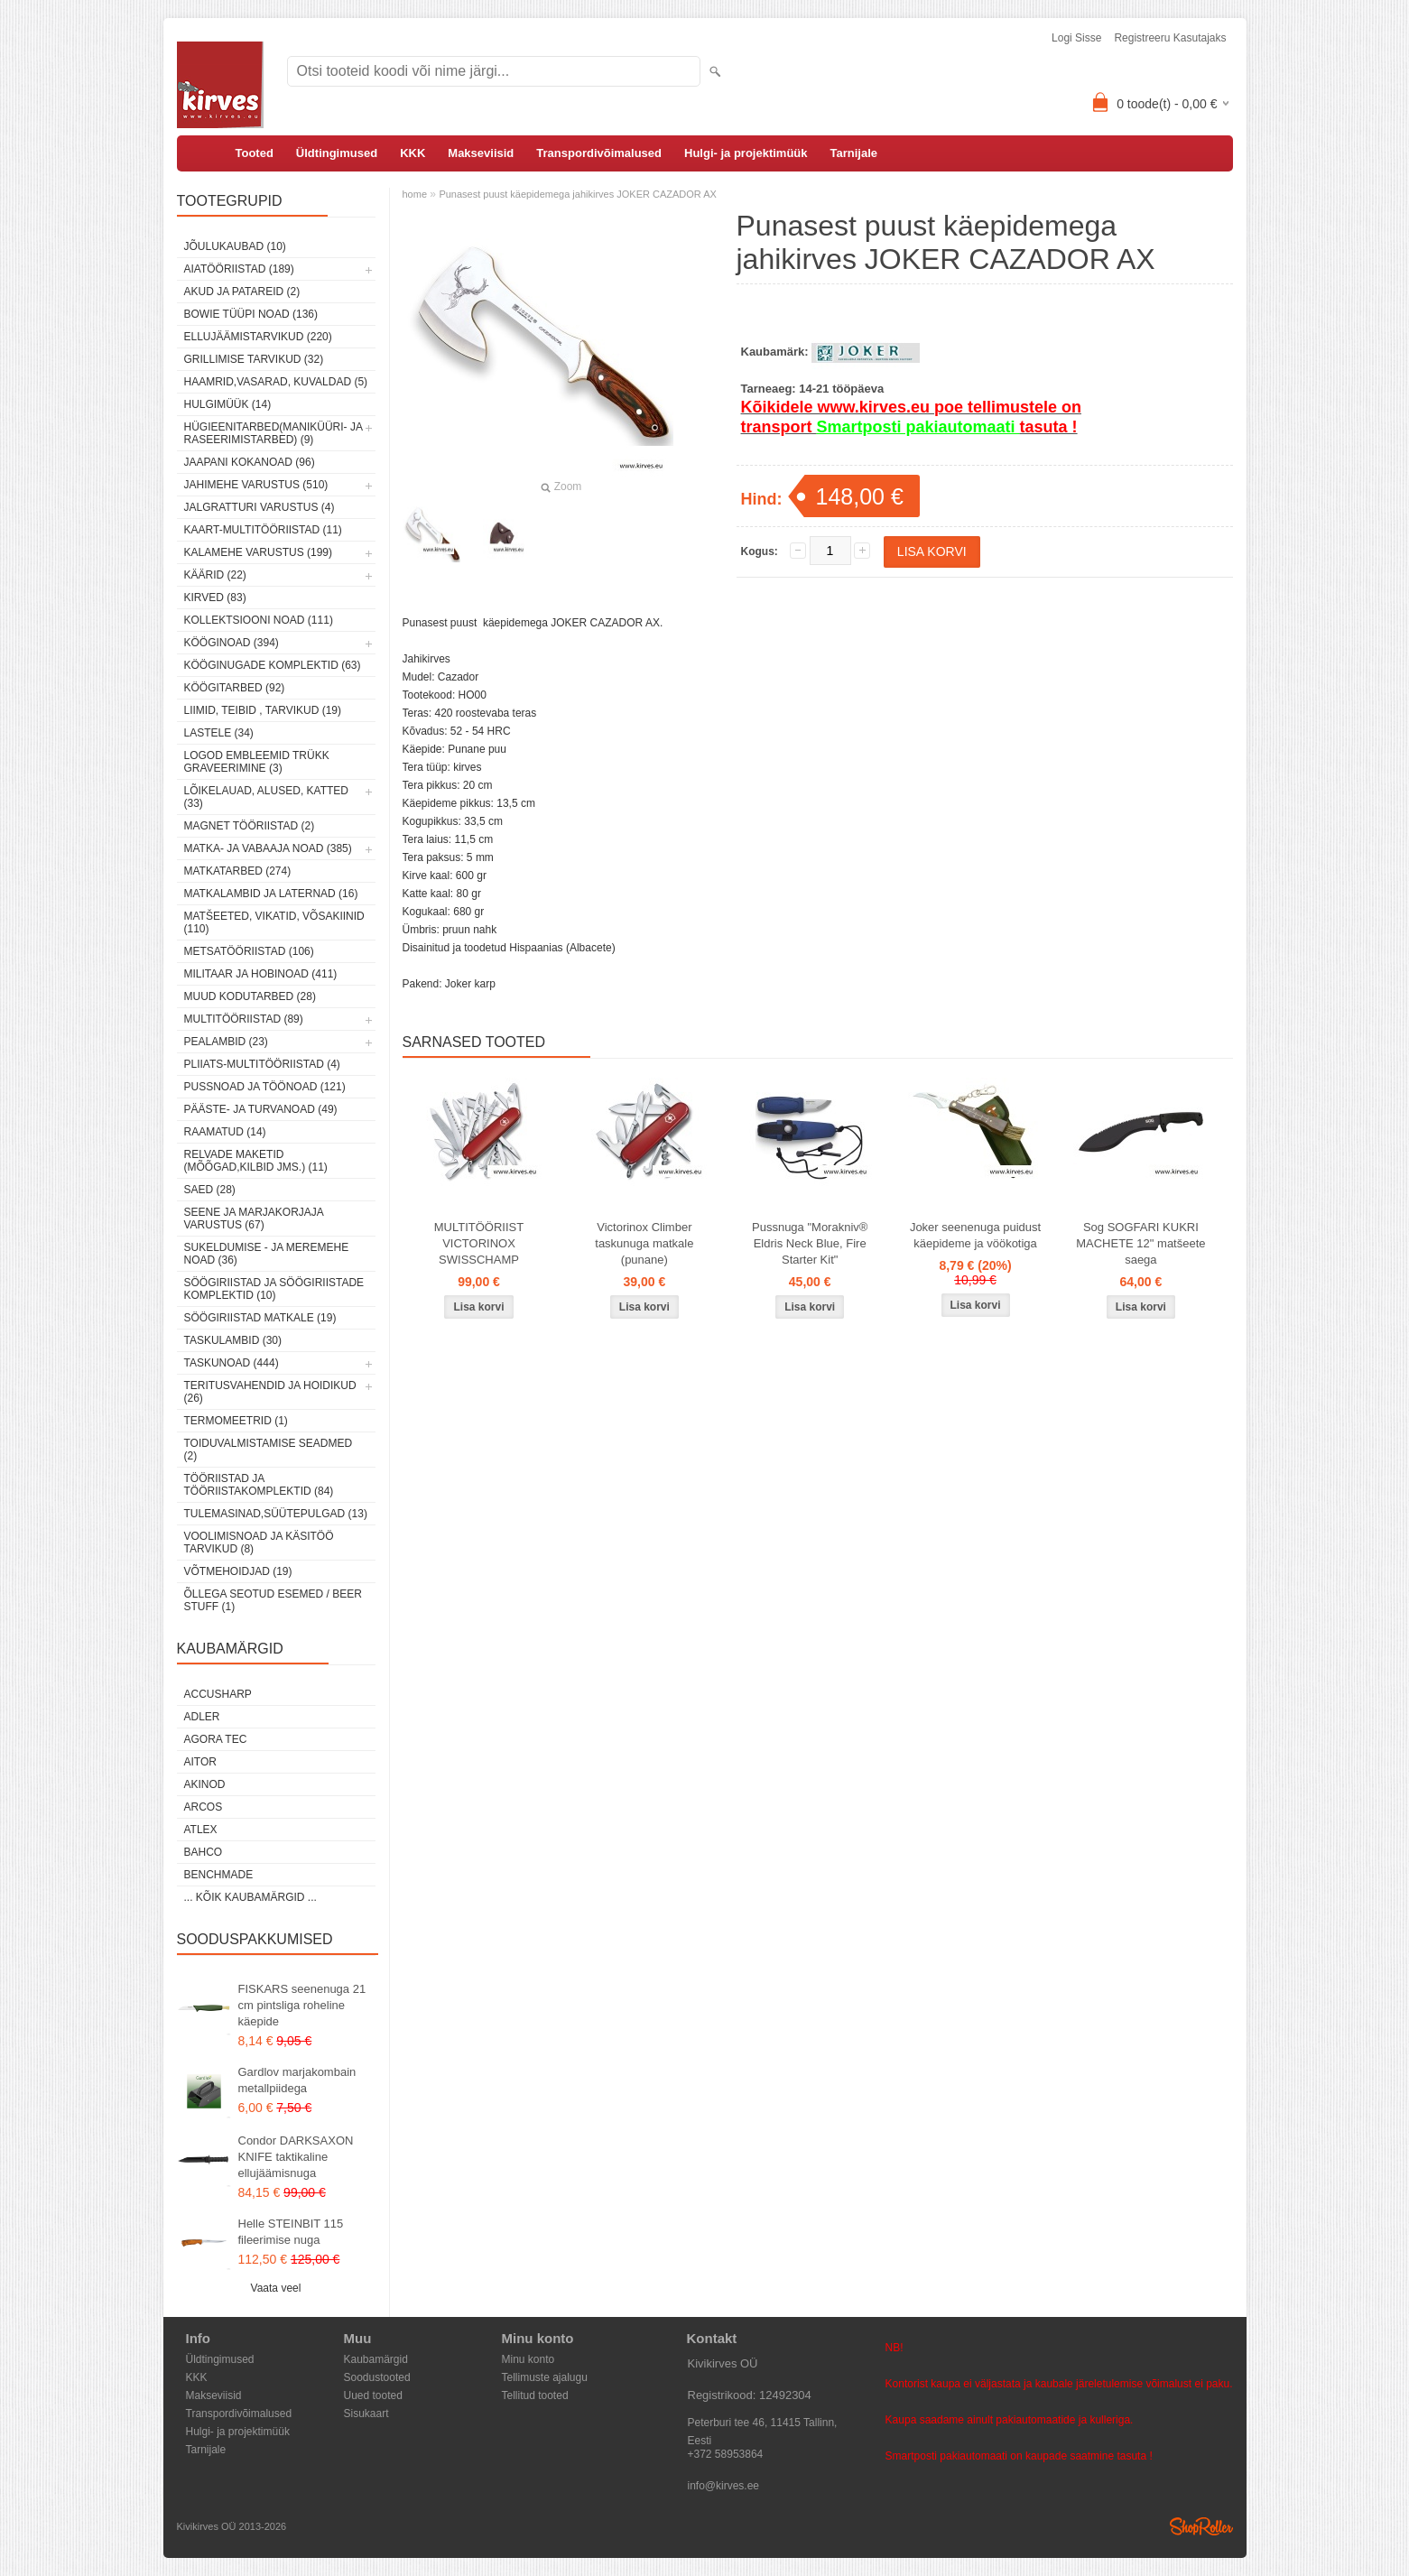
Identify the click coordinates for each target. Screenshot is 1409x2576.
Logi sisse (1076, 38)
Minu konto (528, 2359)
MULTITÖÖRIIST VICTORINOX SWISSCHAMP (479, 1243)
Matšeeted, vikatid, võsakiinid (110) (274, 922)
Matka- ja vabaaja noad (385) (268, 848)
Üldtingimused (336, 153)
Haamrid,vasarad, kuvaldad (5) (276, 381)
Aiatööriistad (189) (239, 269)
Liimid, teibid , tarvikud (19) (263, 710)
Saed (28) (210, 1189)
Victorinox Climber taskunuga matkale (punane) (644, 1243)
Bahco (203, 1852)
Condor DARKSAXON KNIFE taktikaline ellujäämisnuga (296, 2157)
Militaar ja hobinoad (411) (261, 974)
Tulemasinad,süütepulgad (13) (275, 1513)
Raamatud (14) (225, 1132)
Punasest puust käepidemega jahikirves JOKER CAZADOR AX (578, 194)
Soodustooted (377, 2377)
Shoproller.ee (1201, 2526)
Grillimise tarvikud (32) (254, 359)
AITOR (200, 1762)
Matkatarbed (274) (238, 871)
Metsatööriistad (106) (249, 951)
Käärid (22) (215, 575)
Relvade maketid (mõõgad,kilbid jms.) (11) (256, 1160)
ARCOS (203, 1807)
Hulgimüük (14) (228, 404)
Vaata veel (276, 2288)
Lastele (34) (219, 733)
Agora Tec (215, 1739)
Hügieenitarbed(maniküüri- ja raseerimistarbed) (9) (273, 433)
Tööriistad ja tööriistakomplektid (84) (259, 1484)
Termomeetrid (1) (236, 1420)
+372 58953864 (726, 2454)
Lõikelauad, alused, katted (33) (266, 797)
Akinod (205, 1784)
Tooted (254, 153)
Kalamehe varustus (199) (258, 552)
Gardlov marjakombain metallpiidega (297, 2080)
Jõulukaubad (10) (235, 246)
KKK (412, 153)
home (415, 194)
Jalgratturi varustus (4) (259, 507)
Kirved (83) (215, 597)
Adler (202, 1716)
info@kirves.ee (724, 2485)
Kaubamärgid (376, 2359)
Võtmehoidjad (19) (238, 1571)
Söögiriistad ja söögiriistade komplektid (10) (274, 1289)
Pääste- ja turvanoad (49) (261, 1109)
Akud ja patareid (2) (242, 291)
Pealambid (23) (226, 1041)
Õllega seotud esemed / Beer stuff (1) (273, 1600)
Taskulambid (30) (233, 1340)
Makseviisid (481, 153)
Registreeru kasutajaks (1170, 38)
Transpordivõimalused (599, 153)
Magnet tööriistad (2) (249, 826)
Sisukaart (366, 2413)
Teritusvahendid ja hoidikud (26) (270, 1391)
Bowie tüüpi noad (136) (251, 314)
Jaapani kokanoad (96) (249, 462)
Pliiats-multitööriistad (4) (262, 1064)
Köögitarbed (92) (234, 687)
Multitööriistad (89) (243, 1019)
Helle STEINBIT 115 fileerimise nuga (291, 2232)
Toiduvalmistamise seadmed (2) (268, 1449)
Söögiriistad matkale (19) (260, 1317)
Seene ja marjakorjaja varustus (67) (254, 1218)
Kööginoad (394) (231, 642)
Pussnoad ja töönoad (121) (265, 1086)
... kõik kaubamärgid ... (250, 1897)
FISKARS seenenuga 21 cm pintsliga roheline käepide (302, 2005)
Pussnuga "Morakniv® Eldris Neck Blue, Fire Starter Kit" (809, 1243)
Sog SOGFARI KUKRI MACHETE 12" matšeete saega (1140, 1243)
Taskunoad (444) (231, 1363)
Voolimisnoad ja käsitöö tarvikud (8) (259, 1542)
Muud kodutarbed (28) (250, 996)
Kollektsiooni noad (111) (258, 620)
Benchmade (219, 1874)
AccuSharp (218, 1694)
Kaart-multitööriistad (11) (263, 530)
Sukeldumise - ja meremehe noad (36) (266, 1253)
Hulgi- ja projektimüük (746, 153)
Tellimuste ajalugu (545, 2377)
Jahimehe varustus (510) (256, 484)
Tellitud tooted (535, 2395)
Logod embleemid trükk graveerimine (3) (256, 761)
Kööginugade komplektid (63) (272, 665)
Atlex (201, 1829)
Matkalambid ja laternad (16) (271, 893)
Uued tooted (373, 2395)
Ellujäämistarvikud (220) (258, 336)
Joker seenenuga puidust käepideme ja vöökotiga (975, 1235)
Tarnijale (854, 153)
